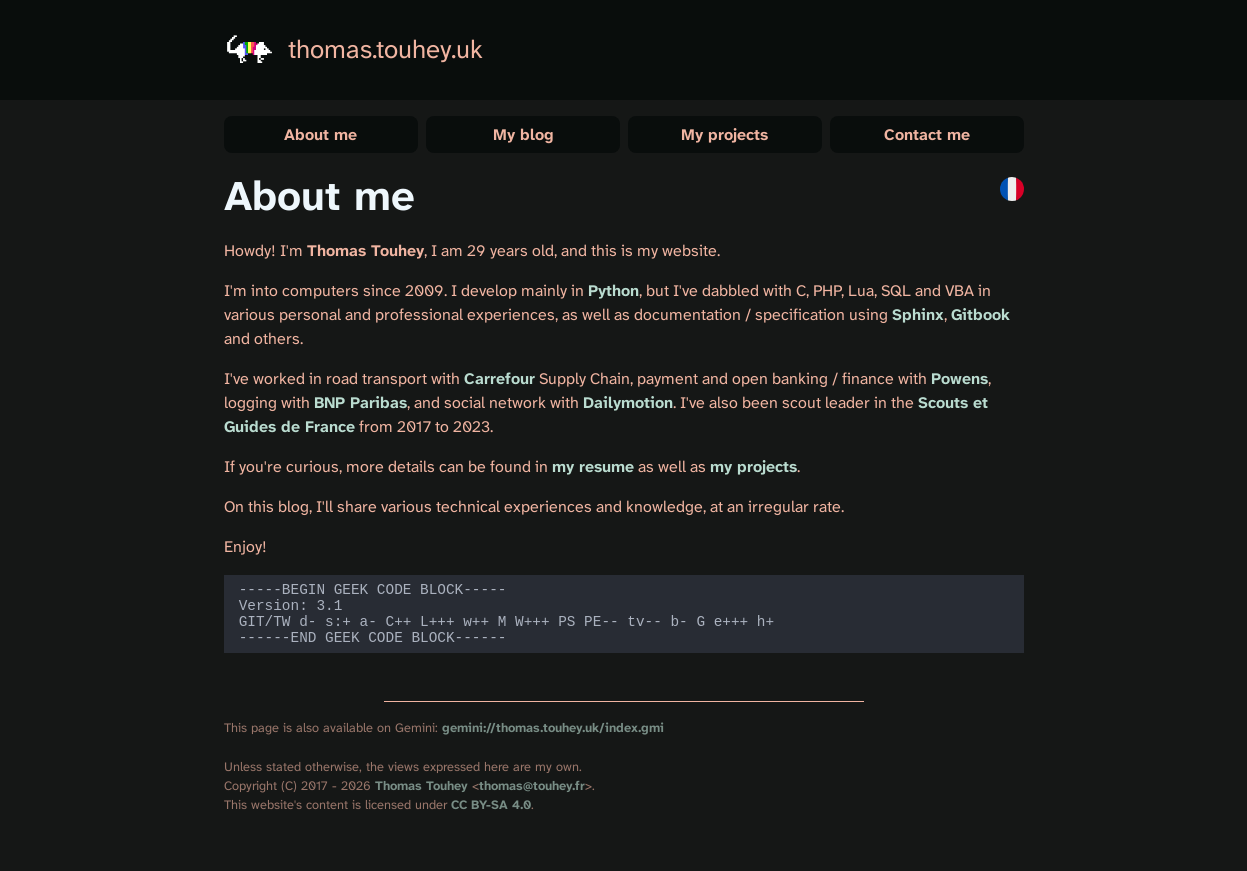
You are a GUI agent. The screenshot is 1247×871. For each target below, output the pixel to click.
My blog (523, 134)
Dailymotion (628, 402)
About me (320, 134)
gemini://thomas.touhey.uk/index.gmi (553, 739)
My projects (724, 134)
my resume (593, 466)
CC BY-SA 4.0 (491, 816)
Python (613, 290)
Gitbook (980, 314)
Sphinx (918, 314)
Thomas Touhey (421, 797)
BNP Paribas (360, 402)
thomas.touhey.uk (385, 49)
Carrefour (499, 378)
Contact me (927, 134)
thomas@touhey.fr (532, 797)
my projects (753, 466)
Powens (959, 378)
